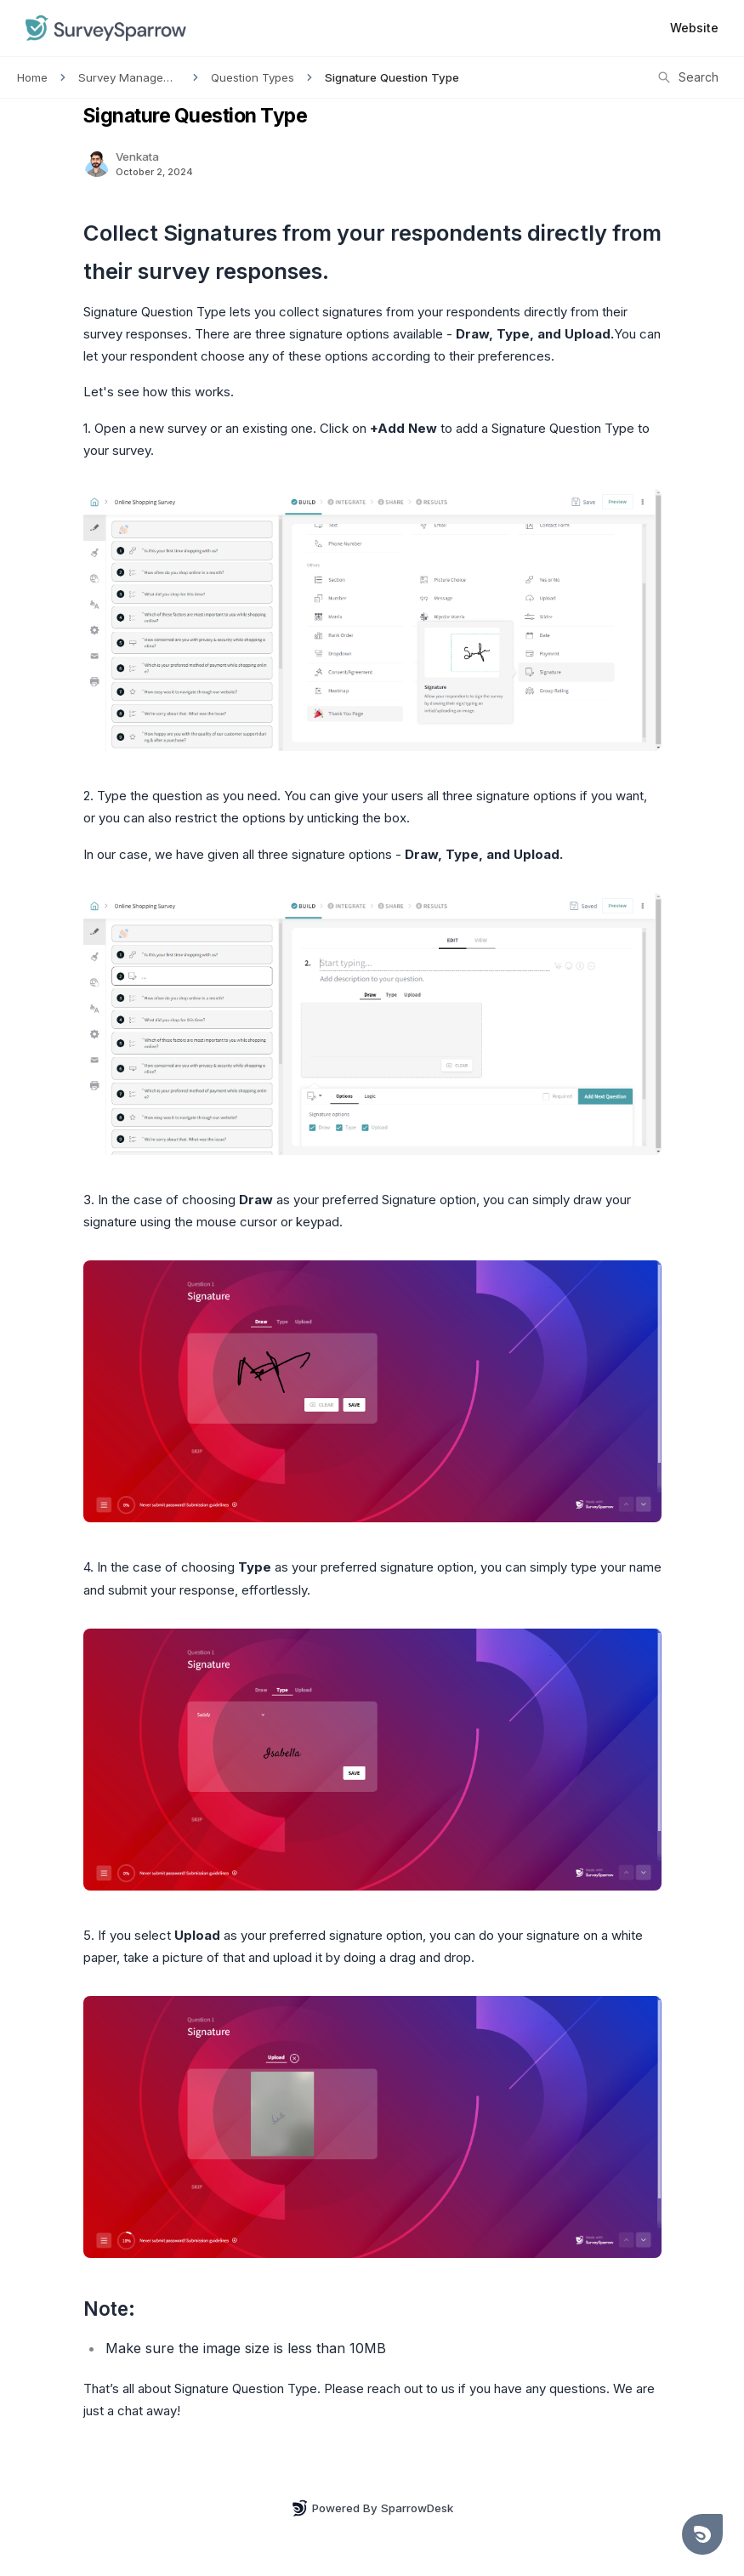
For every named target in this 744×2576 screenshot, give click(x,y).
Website (694, 27)
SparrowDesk (417, 2508)
